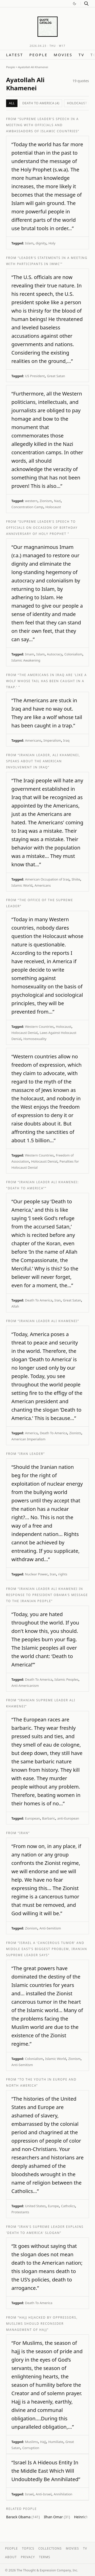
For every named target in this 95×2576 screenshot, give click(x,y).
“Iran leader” (31, 1454)
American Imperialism (28, 1439)
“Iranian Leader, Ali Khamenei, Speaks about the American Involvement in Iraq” (43, 761)
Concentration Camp (27, 507)
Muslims (31, 2441)
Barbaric (48, 1818)
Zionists (75, 1433)
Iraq (66, 740)
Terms (44, 2557)
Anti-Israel (43, 2494)
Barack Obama (23, 2516)
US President (35, 376)
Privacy (28, 2557)
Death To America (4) (40, 103)
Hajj (43, 2441)
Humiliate (55, 2441)
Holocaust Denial (24, 1032)
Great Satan (56, 376)
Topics (28, 2548)
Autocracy (54, 654)
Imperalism (52, 740)
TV (81, 54)
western (31, 501)
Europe (53, 2206)
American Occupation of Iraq (47, 879)
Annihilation (63, 2494)
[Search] (86, 3)
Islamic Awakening (25, 660)
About (11, 2557)
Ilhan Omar (57, 2516)
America (31, 1433)
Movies (63, 54)
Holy (51, 243)
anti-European (68, 1818)
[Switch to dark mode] (74, 4)
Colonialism (73, 654)
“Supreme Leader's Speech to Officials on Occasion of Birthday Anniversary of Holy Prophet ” (42, 527)
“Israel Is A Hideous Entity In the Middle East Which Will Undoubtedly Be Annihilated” (45, 2471)
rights (62, 1574)
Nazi (57, 501)
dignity (41, 243)
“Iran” (24, 1833)
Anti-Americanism (25, 1685)
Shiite (75, 879)
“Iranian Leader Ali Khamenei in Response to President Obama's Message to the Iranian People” (47, 1595)
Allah (15, 1306)
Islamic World (21, 885)
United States (35, 2206)
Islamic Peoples (66, 1679)
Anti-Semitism (50, 1928)
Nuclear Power (36, 1574)
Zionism (46, 501)
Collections (50, 2548)
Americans (33, 740)
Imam (29, 654)
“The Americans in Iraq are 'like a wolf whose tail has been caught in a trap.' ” (46, 681)
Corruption (30, 2448)
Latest (14, 54)
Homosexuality (34, 1038)
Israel (29, 2494)
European (32, 1818)
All (12, 103)
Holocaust (53, 507)
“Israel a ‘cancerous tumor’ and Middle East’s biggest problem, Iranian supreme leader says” (46, 1949)
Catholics (68, 2206)
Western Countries (39, 1026)
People (38, 54)
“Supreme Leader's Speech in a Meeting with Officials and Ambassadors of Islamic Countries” (42, 125)
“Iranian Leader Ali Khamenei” (48, 1321)
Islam (29, 243)
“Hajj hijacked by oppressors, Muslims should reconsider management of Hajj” (42, 2323)
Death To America (38, 1300)
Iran (57, 1300)
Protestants (20, 2212)
